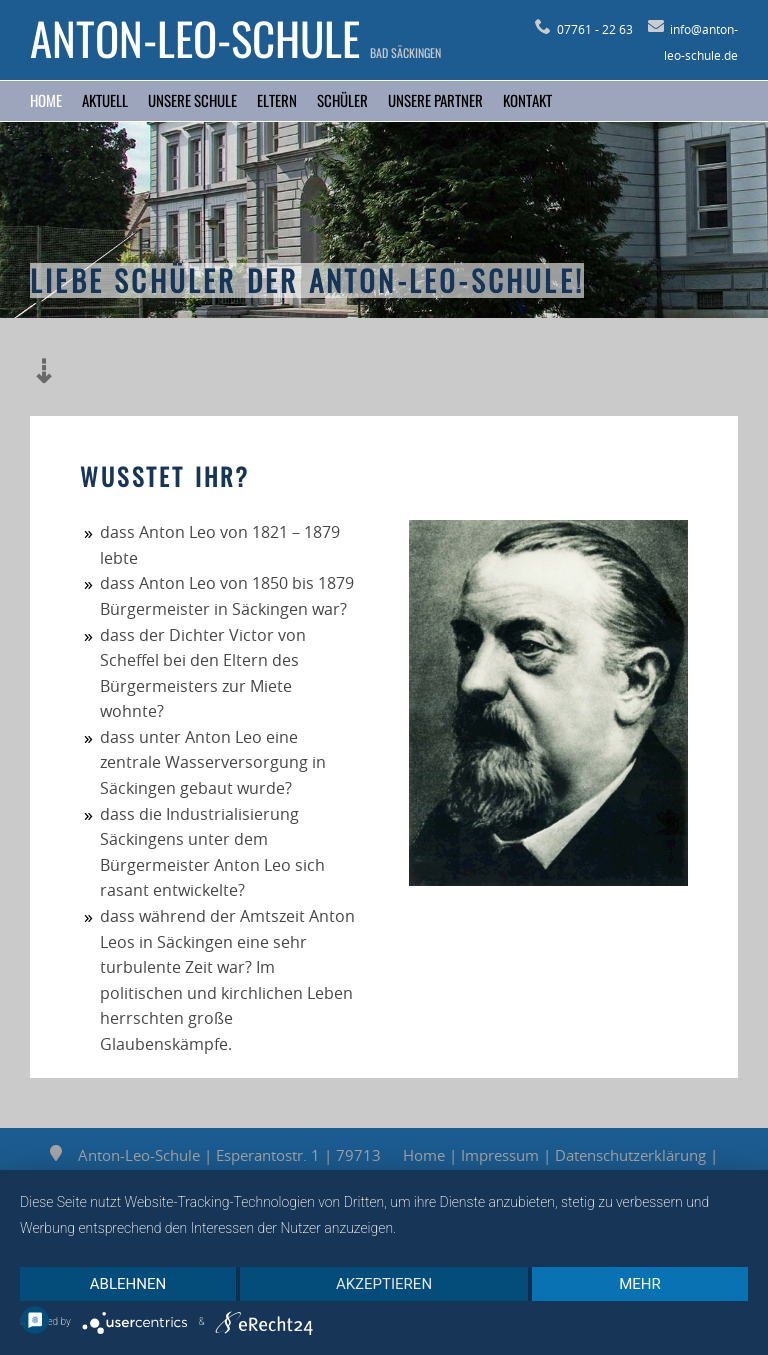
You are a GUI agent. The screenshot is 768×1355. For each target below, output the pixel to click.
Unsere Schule (192, 99)
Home (46, 99)
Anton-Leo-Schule (195, 38)
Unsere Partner (435, 99)
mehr (640, 1284)
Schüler (342, 99)
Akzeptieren (384, 1284)
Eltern (277, 99)
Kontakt (527, 99)
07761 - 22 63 (584, 29)
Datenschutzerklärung (630, 1155)
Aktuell (105, 99)
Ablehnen (128, 1284)
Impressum (500, 1155)
